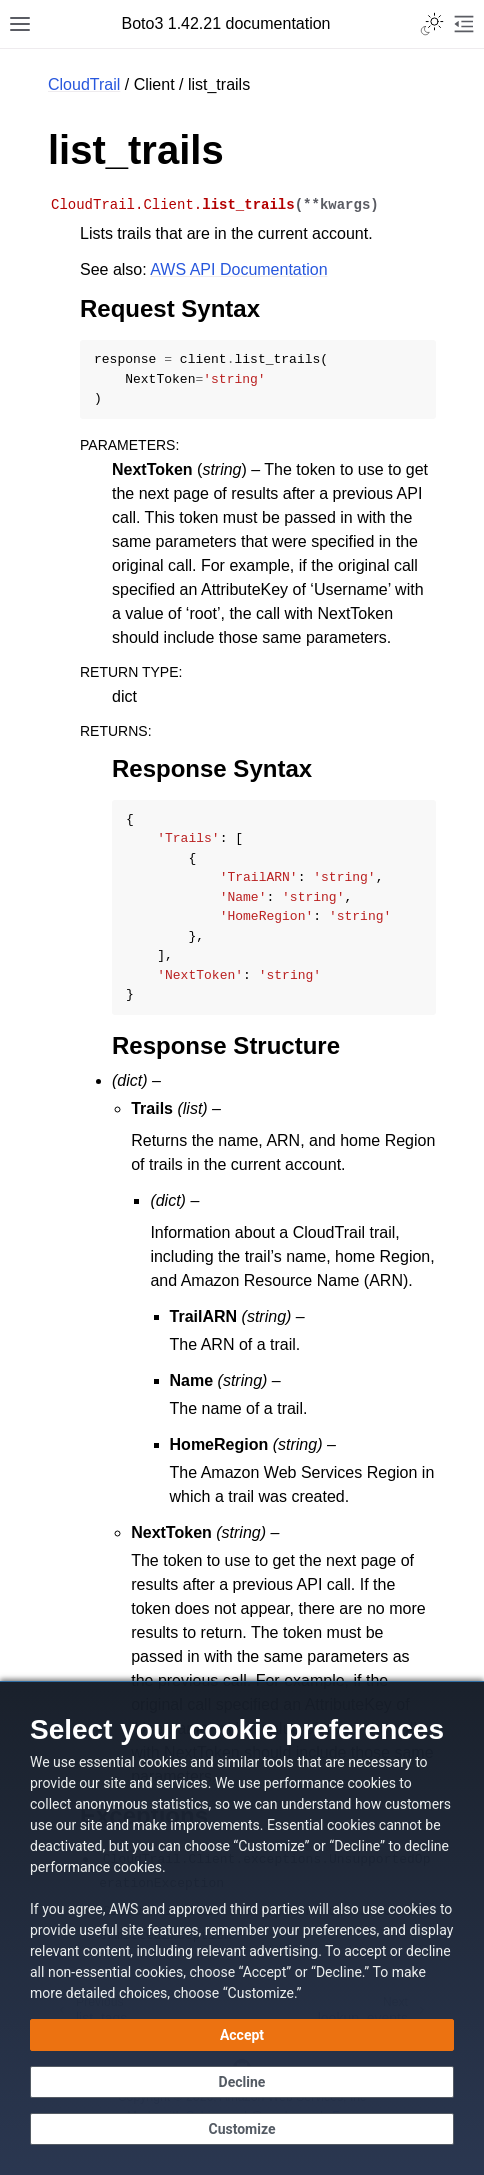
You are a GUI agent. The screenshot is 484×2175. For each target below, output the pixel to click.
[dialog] (242, 1928)
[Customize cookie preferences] (242, 2129)
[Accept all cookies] (242, 2035)
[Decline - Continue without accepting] (242, 2082)
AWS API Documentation (238, 269)
